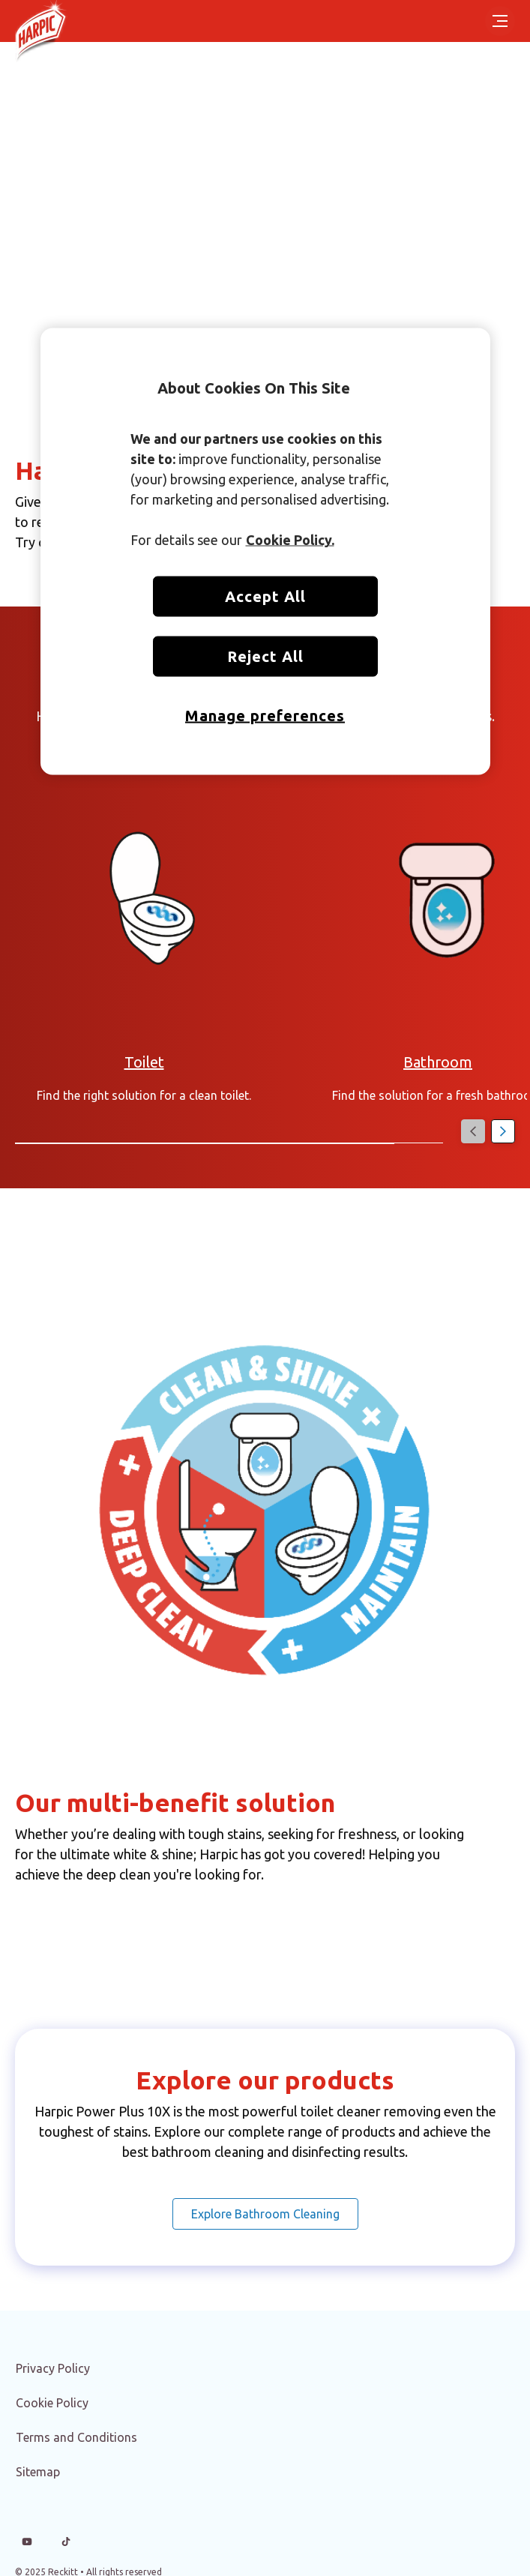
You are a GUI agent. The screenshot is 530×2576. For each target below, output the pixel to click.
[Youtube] (27, 2542)
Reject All (265, 656)
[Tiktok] (66, 2542)
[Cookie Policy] (52, 2403)
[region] (265, 551)
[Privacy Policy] (53, 2368)
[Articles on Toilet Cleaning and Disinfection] (144, 1062)
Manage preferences (265, 715)
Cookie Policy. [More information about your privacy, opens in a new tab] (290, 539)
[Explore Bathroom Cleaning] (265, 2214)
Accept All (265, 596)
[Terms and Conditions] (76, 2437)
